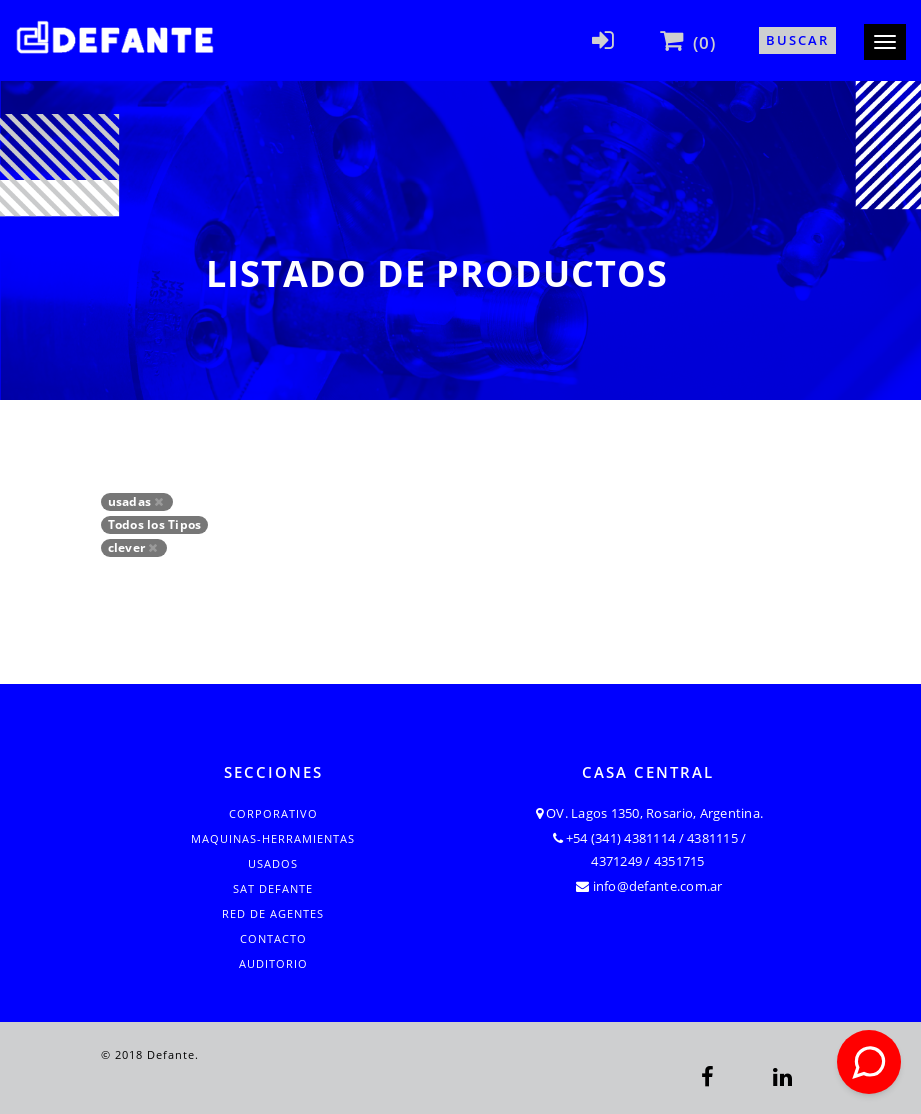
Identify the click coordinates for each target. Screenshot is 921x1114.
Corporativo (273, 813)
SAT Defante (273, 888)
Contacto (273, 938)
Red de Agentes (273, 913)
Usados (273, 863)
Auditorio (273, 963)
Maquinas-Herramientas (273, 838)
